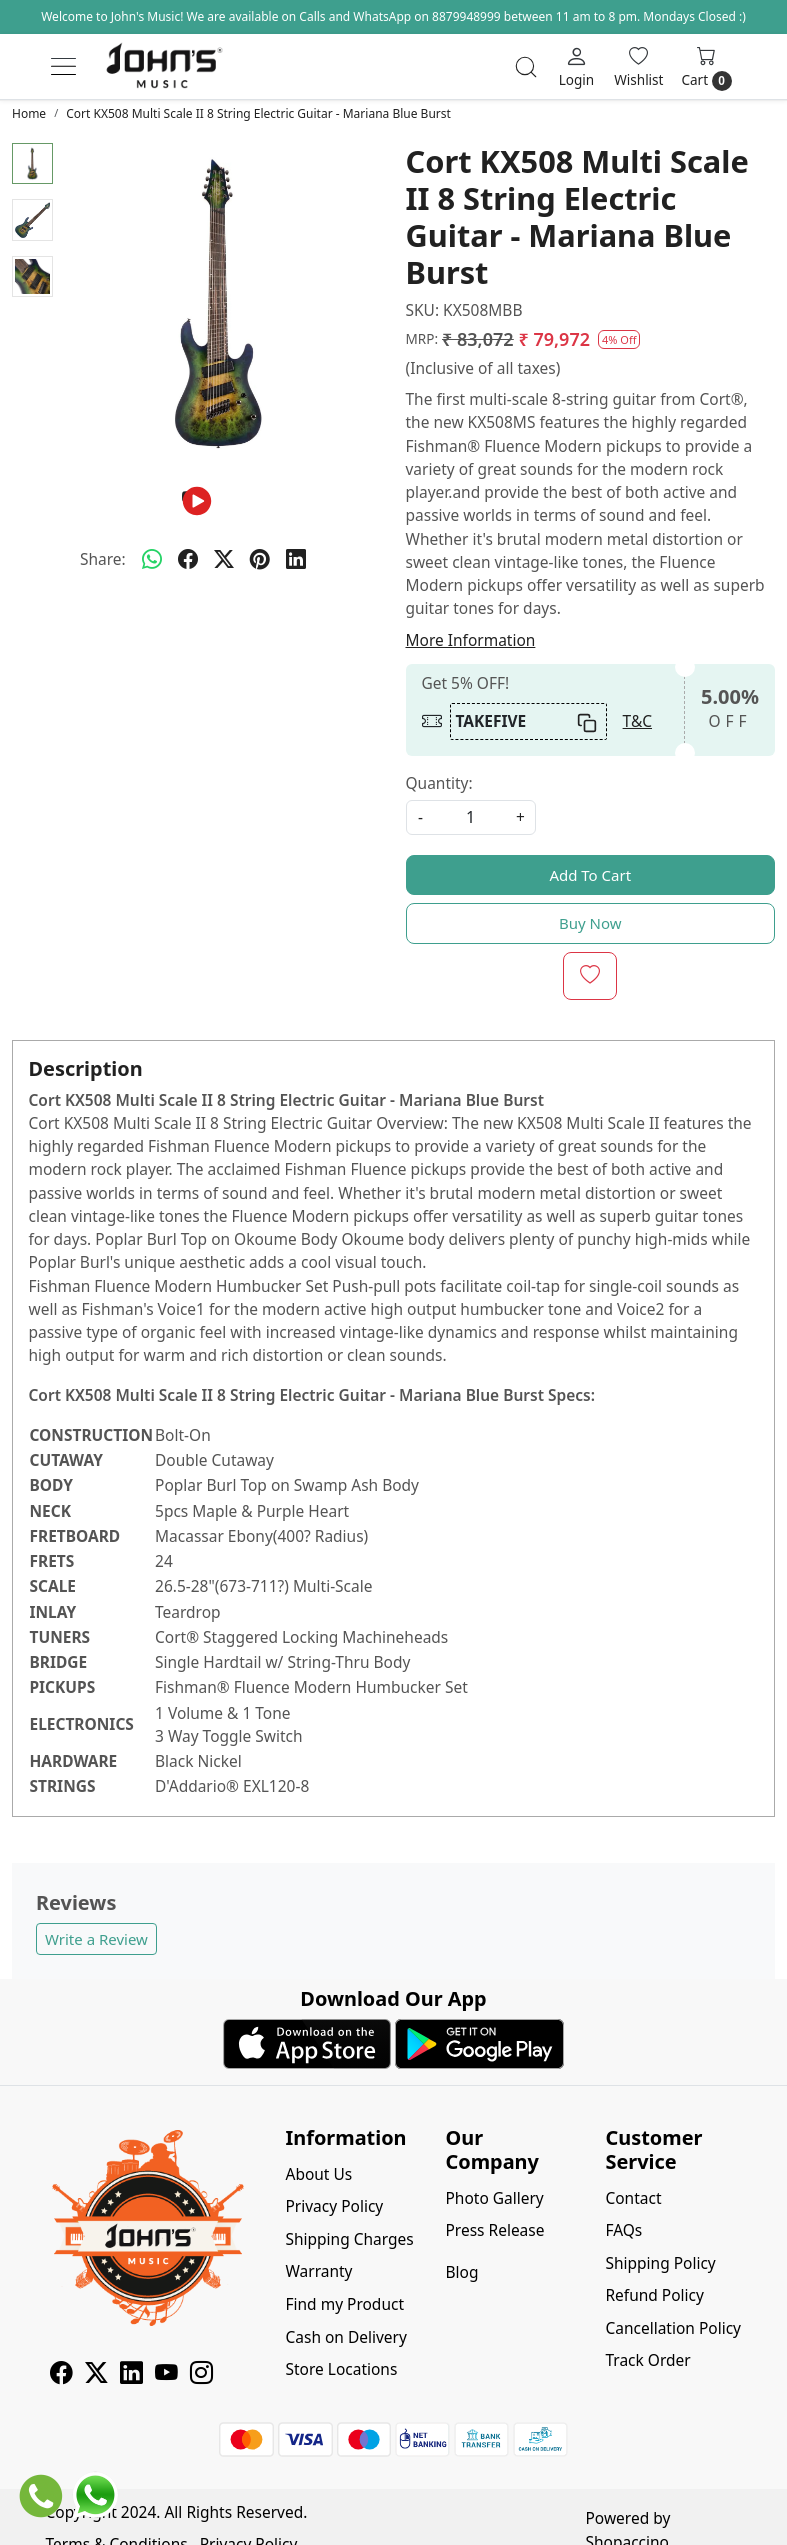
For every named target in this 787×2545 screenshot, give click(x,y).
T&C (637, 721)
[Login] (577, 66)
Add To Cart (590, 875)
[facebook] (188, 559)
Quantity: (439, 783)
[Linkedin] (131, 2375)
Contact (633, 2198)
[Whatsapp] (152, 559)
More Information (471, 640)
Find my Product (345, 2304)
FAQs (623, 2230)
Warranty (319, 2271)
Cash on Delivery (346, 2337)
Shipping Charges (350, 2239)
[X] (96, 2375)
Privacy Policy (335, 2206)
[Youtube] (166, 2375)
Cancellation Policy (673, 2328)
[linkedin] (296, 559)
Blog (461, 2272)
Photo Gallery (494, 2198)
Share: (103, 559)
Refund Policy (654, 2295)
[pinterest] (260, 559)
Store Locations (342, 2369)
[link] (526, 67)
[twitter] (224, 559)
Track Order (647, 2360)
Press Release (494, 2230)
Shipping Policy (660, 2263)
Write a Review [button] (96, 1939)
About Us (319, 2174)
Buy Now (590, 923)
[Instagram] (201, 2375)
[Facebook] (61, 2375)
